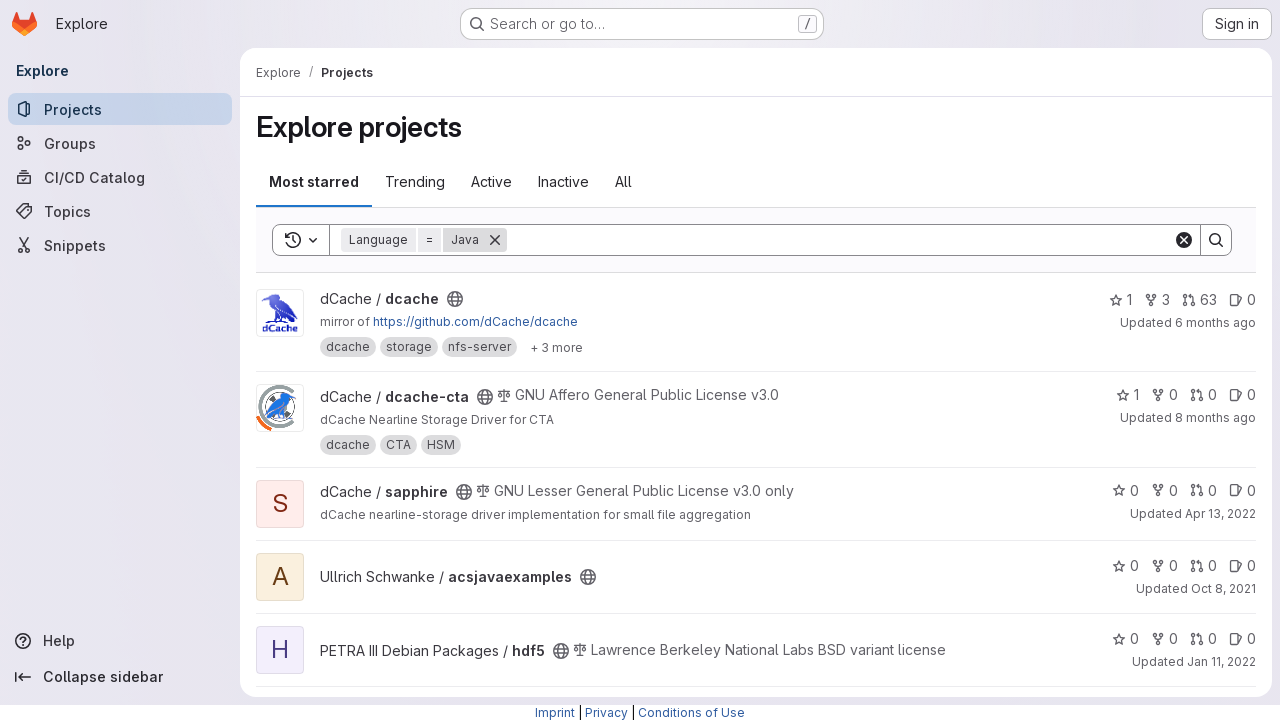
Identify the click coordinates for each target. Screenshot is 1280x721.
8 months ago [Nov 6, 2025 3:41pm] (1215, 417)
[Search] (840, 240)
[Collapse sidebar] (120, 677)
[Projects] (120, 109)
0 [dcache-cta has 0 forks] (1164, 394)
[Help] (120, 641)
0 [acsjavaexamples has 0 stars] (1125, 565)
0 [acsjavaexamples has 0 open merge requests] (1203, 565)
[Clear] (1184, 240)
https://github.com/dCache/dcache (475, 321)
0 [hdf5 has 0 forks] (1164, 638)
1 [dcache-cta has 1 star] (1127, 394)
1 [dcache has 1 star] (1120, 299)
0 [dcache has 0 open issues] (1242, 299)
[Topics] (120, 211)
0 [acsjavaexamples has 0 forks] (1164, 565)
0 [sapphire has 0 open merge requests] (1203, 490)
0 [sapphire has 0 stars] (1125, 490)
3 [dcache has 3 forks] (1157, 299)
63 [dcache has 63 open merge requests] (1199, 299)
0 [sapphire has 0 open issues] (1242, 490)
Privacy (606, 712)
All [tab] (623, 181)
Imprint (555, 712)
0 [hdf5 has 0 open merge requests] (1203, 638)
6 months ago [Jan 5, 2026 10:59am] (1215, 322)
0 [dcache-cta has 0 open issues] (1242, 394)
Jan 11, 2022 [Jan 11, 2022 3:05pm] (1221, 661)
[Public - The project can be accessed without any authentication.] (455, 299)
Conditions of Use (691, 712)
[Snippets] (120, 245)
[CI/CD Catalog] (120, 177)
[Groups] (120, 143)
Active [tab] (491, 181)
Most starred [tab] (314, 181)
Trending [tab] (415, 181)
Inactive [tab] (563, 181)
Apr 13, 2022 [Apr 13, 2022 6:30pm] (1220, 513)
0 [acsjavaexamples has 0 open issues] (1242, 565)
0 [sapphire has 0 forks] (1164, 490)
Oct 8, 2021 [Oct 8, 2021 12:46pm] (1223, 588)
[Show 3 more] (556, 347)
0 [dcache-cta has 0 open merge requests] (1203, 394)
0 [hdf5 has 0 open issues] (1242, 638)
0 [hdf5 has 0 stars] (1125, 638)
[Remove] (495, 240)
